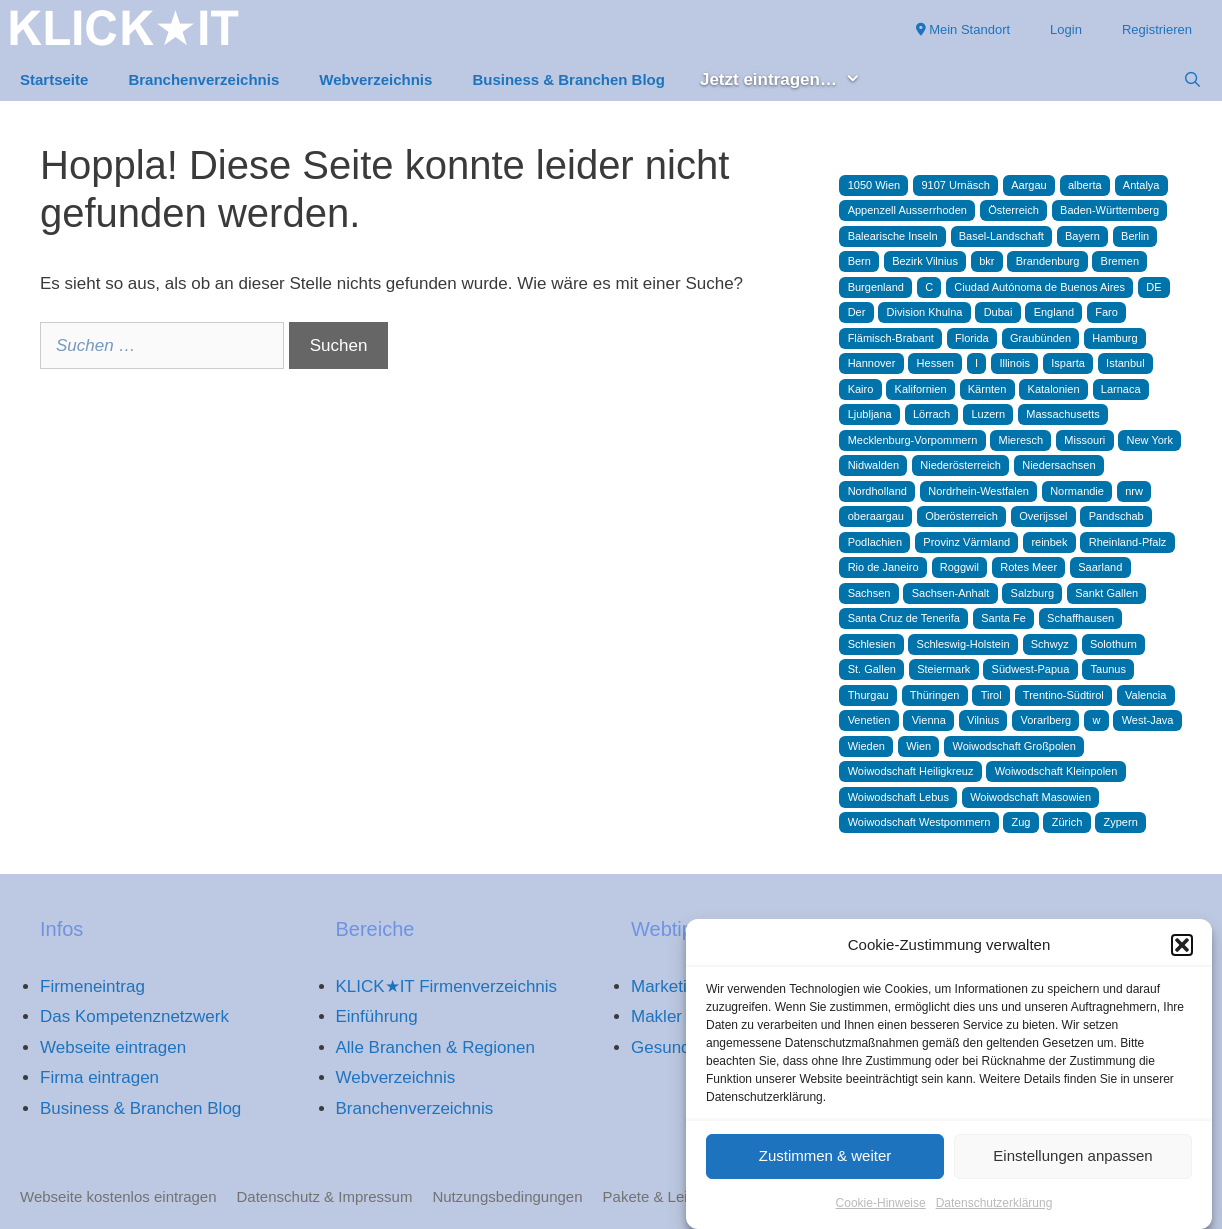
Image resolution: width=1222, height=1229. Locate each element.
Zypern (1121, 822)
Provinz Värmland (966, 542)
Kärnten (987, 389)
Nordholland (877, 491)
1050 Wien (874, 185)
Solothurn (1113, 644)
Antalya (1141, 185)
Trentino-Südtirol (1063, 695)
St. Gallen (872, 669)
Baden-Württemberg (1109, 210)
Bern (859, 261)
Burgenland (876, 287)
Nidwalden (873, 465)
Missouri (1084, 440)
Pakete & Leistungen (672, 1196)
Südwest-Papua (1031, 669)
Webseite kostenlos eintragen (118, 1196)
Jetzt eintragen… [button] (790, 80)
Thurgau (868, 695)
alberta (1085, 185)
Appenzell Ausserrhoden (907, 210)
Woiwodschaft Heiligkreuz (911, 771)
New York (1150, 440)
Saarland (1100, 567)
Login (1066, 29)
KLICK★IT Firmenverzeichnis (447, 986)
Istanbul (1125, 363)
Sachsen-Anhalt (951, 593)
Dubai (998, 312)
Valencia (1145, 695)
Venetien (869, 720)
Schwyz (1050, 644)
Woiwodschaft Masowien (1030, 797)
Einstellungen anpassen (1072, 1163)
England (1054, 312)
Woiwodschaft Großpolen (1013, 746)
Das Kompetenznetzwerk (134, 1016)
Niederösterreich (960, 465)
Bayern (1082, 236)
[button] (1182, 953)
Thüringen (935, 695)
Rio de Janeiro (883, 567)
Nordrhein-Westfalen (978, 491)
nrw (1134, 491)
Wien (918, 746)
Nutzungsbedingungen (507, 1196)
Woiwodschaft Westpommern (919, 822)
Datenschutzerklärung (994, 1211)
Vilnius (983, 720)
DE (1153, 287)
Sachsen (869, 593)
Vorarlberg (1045, 720)
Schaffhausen (1080, 618)
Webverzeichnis (375, 79)
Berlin (1135, 236)
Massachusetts (1062, 414)
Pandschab (1116, 516)
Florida (972, 338)
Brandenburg (1048, 261)
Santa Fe (1003, 618)
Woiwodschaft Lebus (898, 797)
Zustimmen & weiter (825, 1163)
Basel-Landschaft (1001, 236)
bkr (986, 261)
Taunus (1108, 669)
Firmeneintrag (92, 986)
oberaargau (876, 516)
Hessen (935, 363)
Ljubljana (870, 414)
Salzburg (1032, 593)
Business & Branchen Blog (568, 79)
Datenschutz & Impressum (325, 1196)
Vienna (929, 720)
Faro (1106, 312)
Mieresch (1021, 440)
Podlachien (875, 542)
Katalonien (1054, 389)
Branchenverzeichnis (203, 79)
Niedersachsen (1058, 465)
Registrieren (1157, 29)
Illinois (1014, 363)
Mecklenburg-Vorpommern (913, 440)
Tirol (991, 695)
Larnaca (1121, 389)
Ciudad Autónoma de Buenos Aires (1039, 287)
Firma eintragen (99, 1077)
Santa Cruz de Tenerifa (904, 618)
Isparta (1068, 363)
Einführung (377, 1016)
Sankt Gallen (1106, 593)
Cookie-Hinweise (881, 1211)
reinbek (1049, 542)
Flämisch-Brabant (891, 338)
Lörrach (931, 414)
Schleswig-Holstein (963, 644)
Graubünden (1040, 338)
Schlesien (872, 644)
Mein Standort (963, 29)
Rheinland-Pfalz (1128, 542)
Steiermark (943, 669)
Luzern (988, 414)
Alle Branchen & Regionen (435, 1047)
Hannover (872, 363)
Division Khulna (925, 312)
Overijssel (1043, 516)
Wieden (866, 746)
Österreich (1013, 210)
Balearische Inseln (893, 236)
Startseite (54, 79)
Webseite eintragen (113, 1047)
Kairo (861, 389)
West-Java (1148, 720)
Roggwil (959, 567)
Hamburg (1114, 338)
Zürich (1067, 822)
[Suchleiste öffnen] (1192, 80)
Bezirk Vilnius (925, 261)
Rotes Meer (1028, 567)
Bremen (1120, 261)
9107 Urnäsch (955, 185)
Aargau (1028, 185)
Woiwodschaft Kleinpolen (1056, 771)
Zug (1021, 822)
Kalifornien (921, 389)
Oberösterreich (961, 516)
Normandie (1077, 491)
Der (857, 312)
